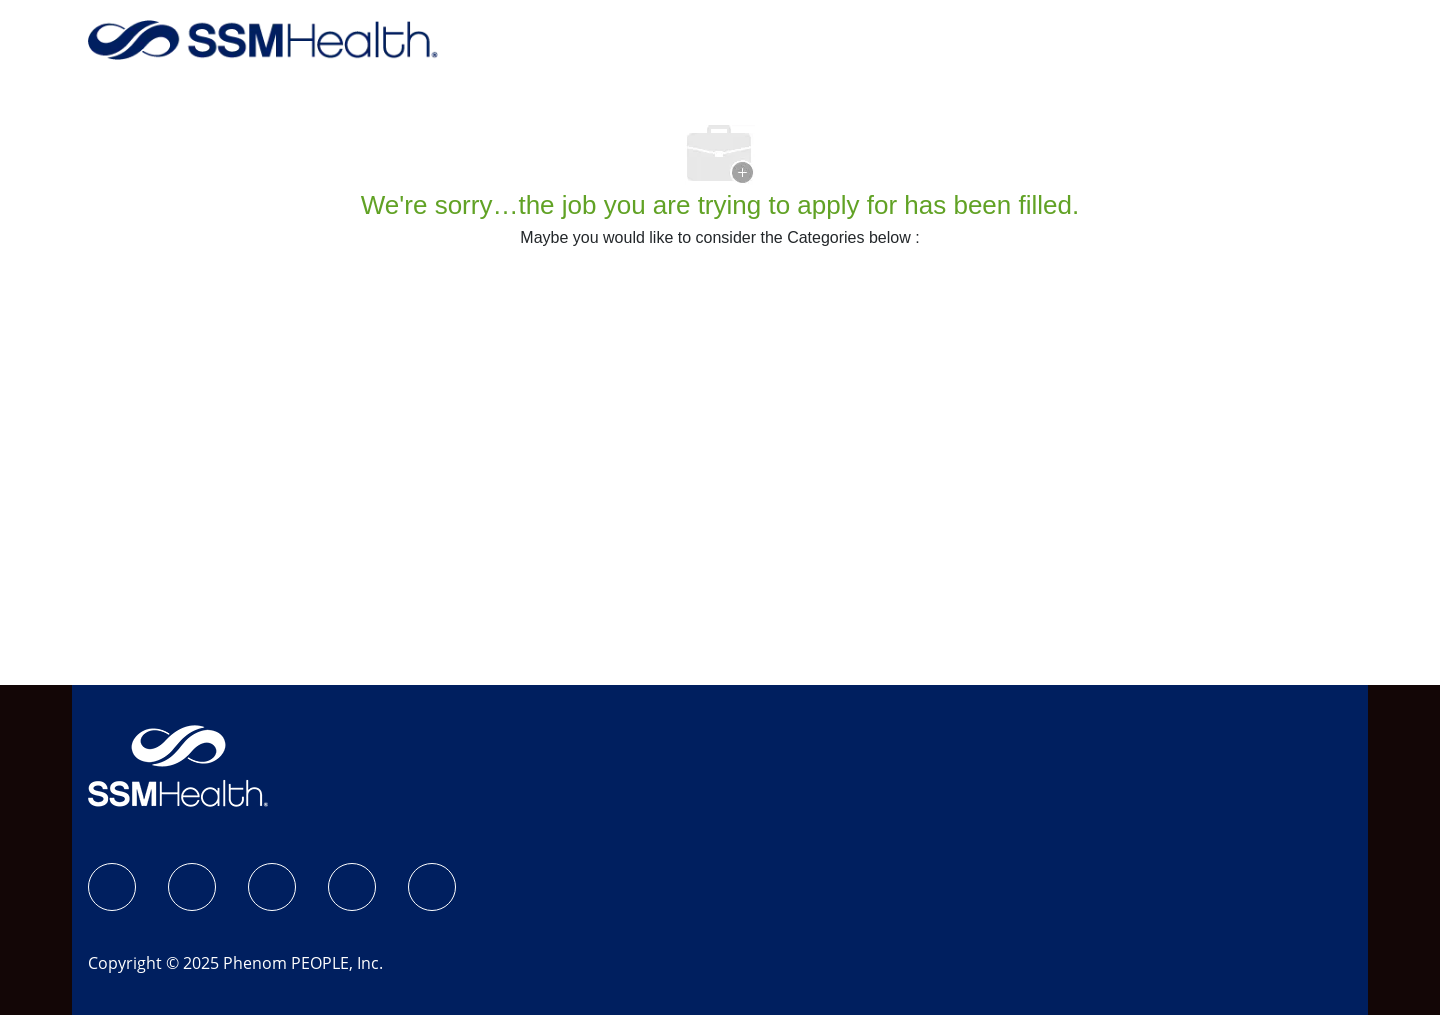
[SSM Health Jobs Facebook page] (112, 887)
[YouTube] (432, 887)
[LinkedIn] (272, 887)
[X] (352, 887)
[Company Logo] (263, 38)
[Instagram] (192, 887)
